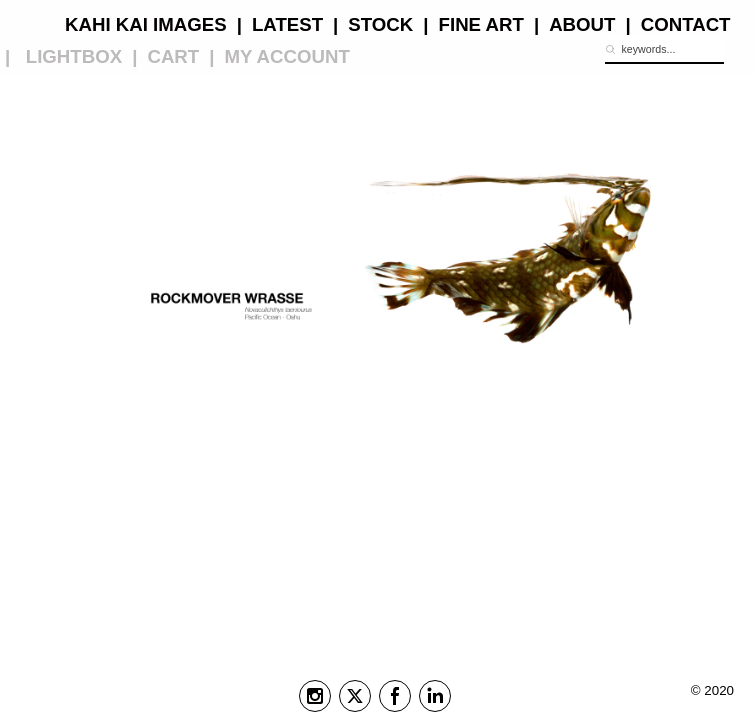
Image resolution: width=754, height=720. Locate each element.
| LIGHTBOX (63, 56)
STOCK (380, 24)
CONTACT (686, 24)
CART (173, 56)
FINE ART (481, 24)
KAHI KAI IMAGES (146, 24)
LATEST (287, 24)
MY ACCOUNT (286, 56)
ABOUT (582, 24)
